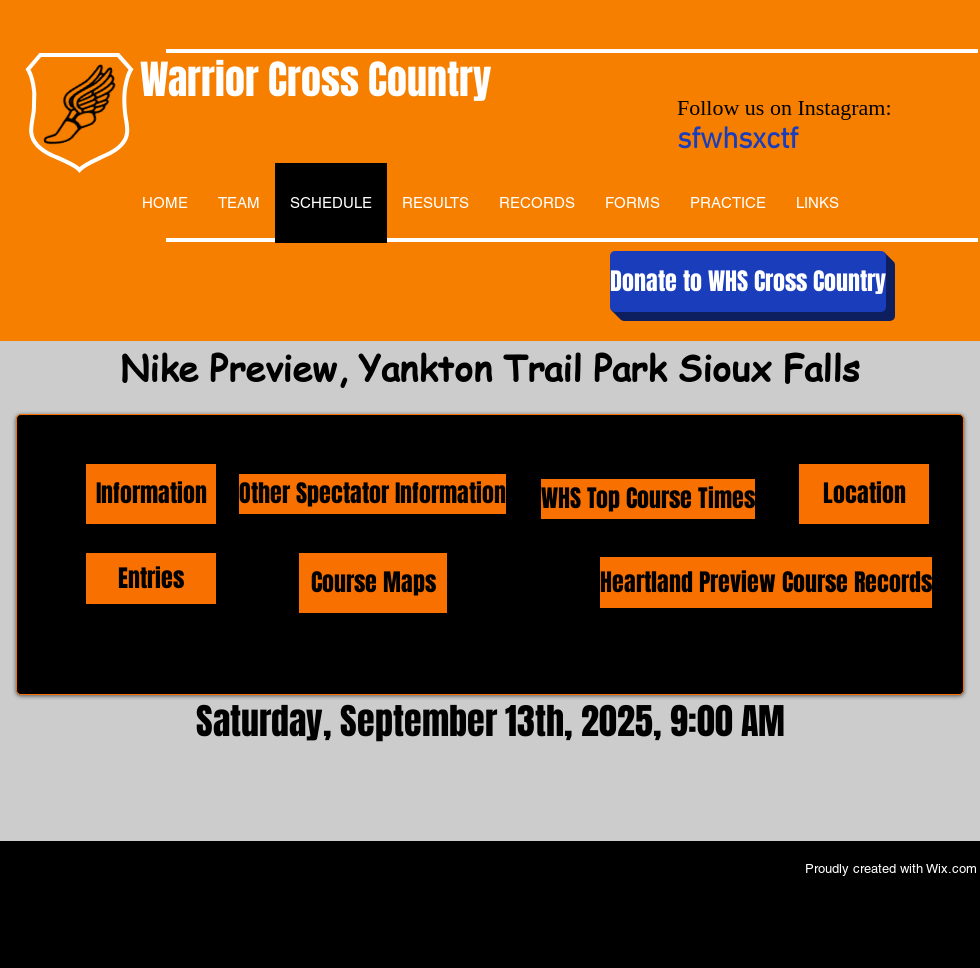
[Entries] (151, 578)
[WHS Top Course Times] (648, 499)
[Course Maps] (373, 583)
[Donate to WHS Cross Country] (748, 281)
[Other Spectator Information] (372, 494)
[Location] (864, 494)
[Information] (151, 494)
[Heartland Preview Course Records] (766, 582)
